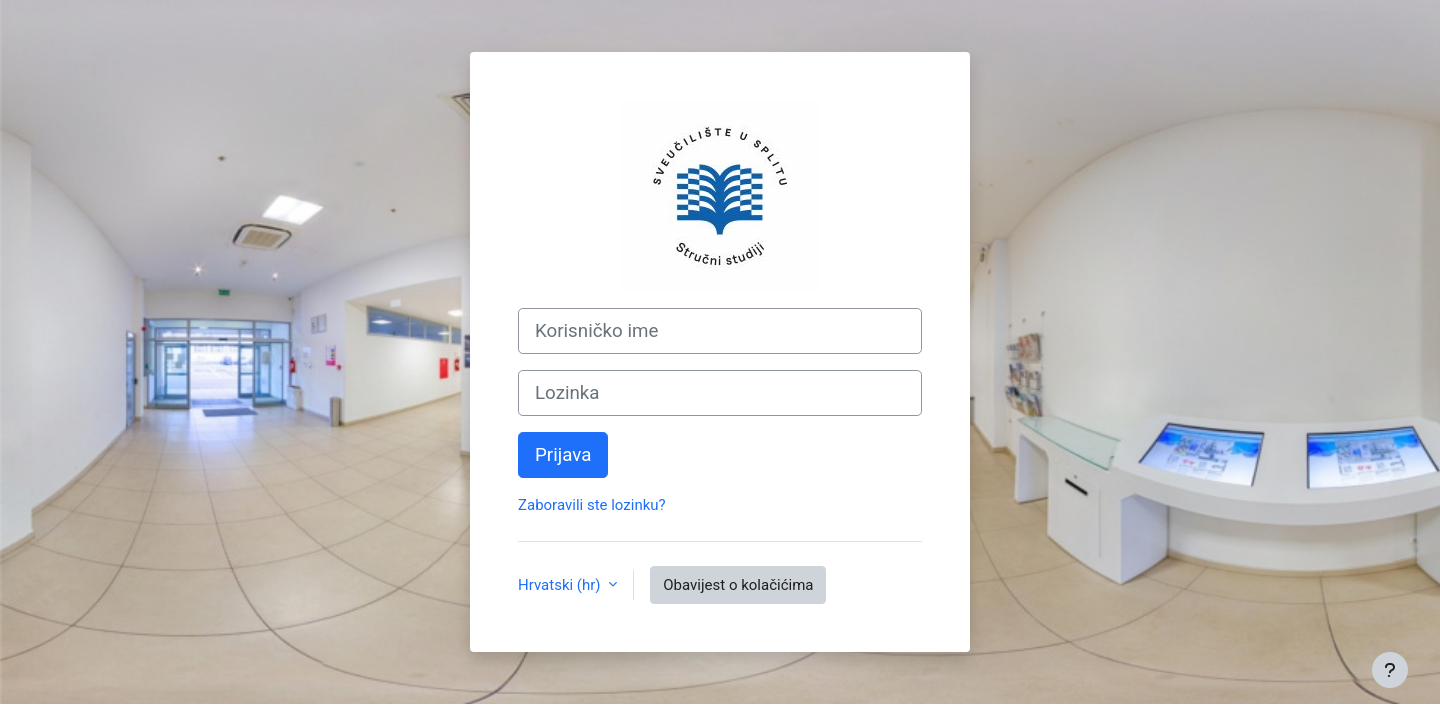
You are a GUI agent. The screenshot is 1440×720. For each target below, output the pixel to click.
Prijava (563, 455)
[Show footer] (1390, 670)
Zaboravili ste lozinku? (592, 505)
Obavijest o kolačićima (738, 585)
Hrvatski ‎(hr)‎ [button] (561, 585)
